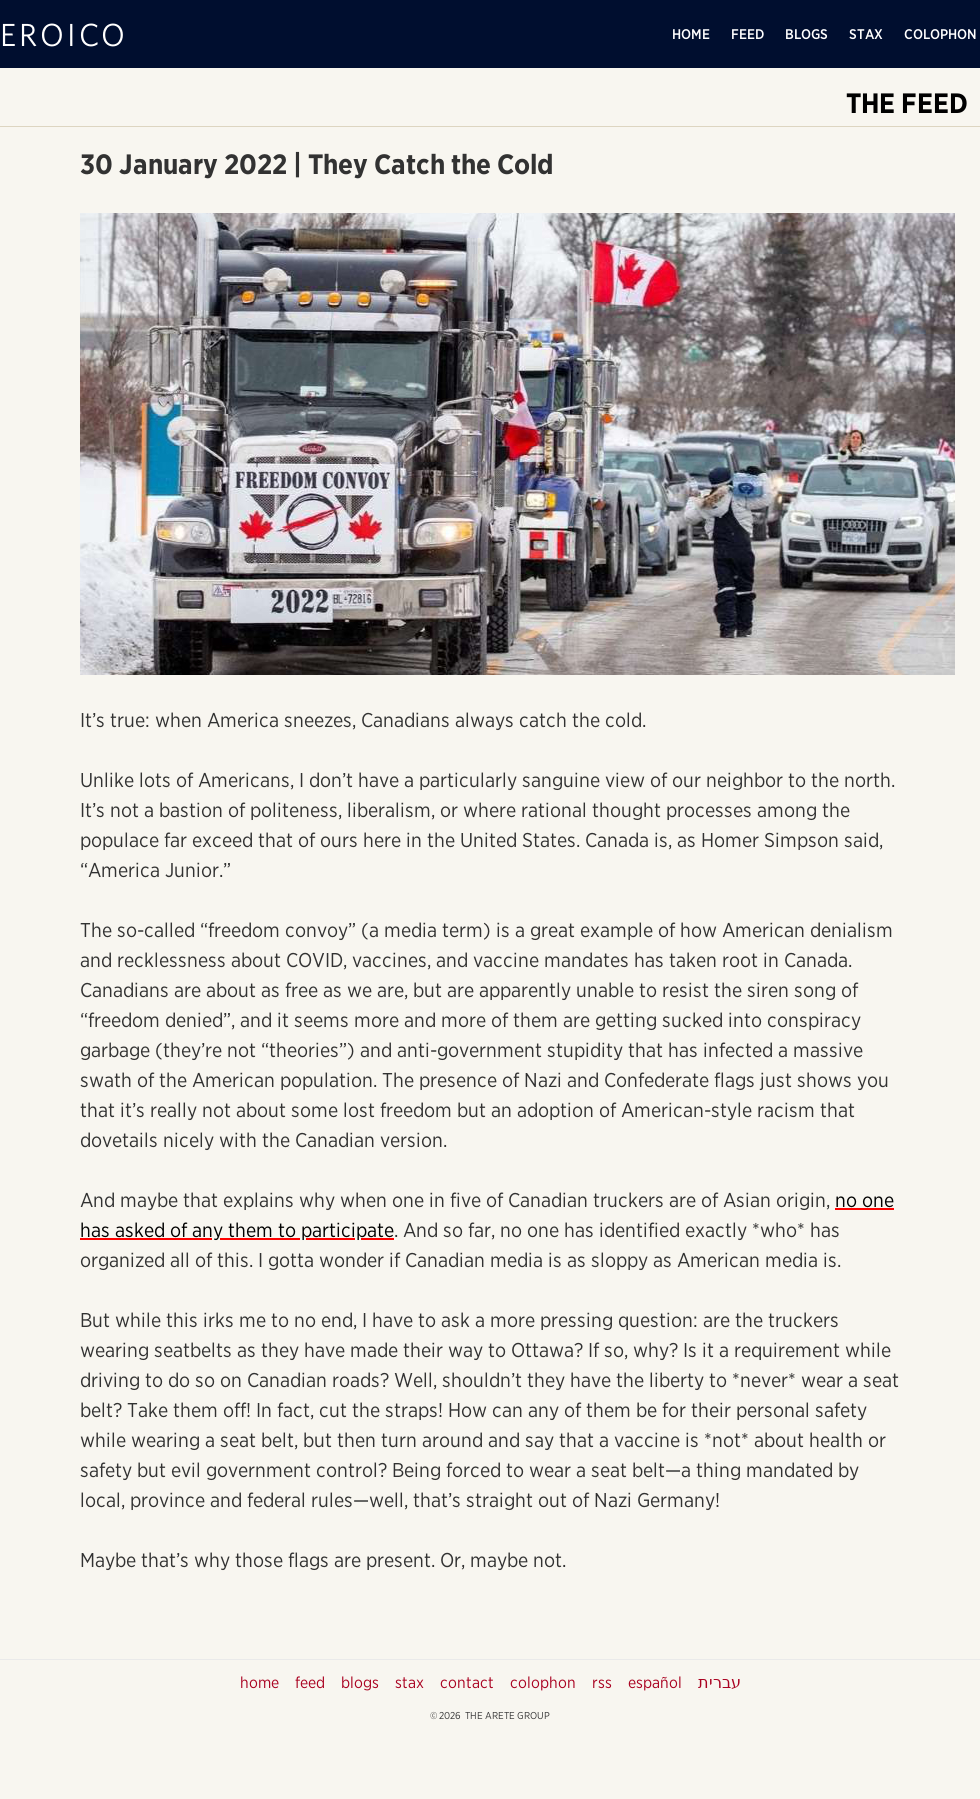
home (259, 1682)
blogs (360, 1682)
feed (310, 1682)
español (655, 1682)
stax (409, 1682)
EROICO (64, 33)
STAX (866, 34)
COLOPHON (940, 34)
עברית (719, 1682)
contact (467, 1682)
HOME (691, 34)
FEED (747, 34)
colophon (543, 1682)
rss (602, 1682)
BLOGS (806, 34)
